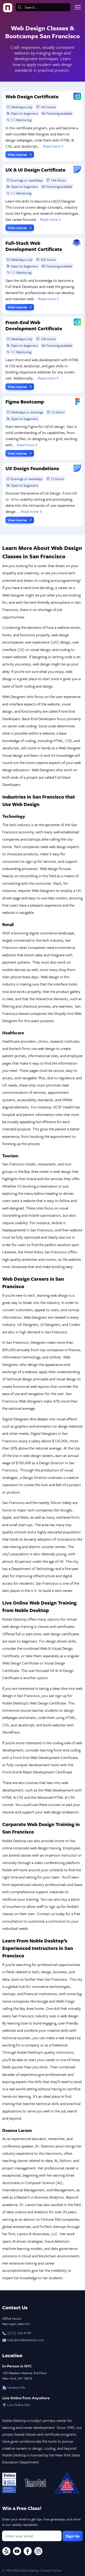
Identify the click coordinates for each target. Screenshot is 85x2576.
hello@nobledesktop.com (23, 2339)
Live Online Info (16, 2404)
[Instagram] (38, 2552)
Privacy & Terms (51, 2570)
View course (20, 154)
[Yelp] (6, 2552)
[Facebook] (28, 2552)
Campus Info (13, 2387)
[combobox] (43, 7)
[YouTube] (17, 2552)
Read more (54, 146)
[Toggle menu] (78, 7)
